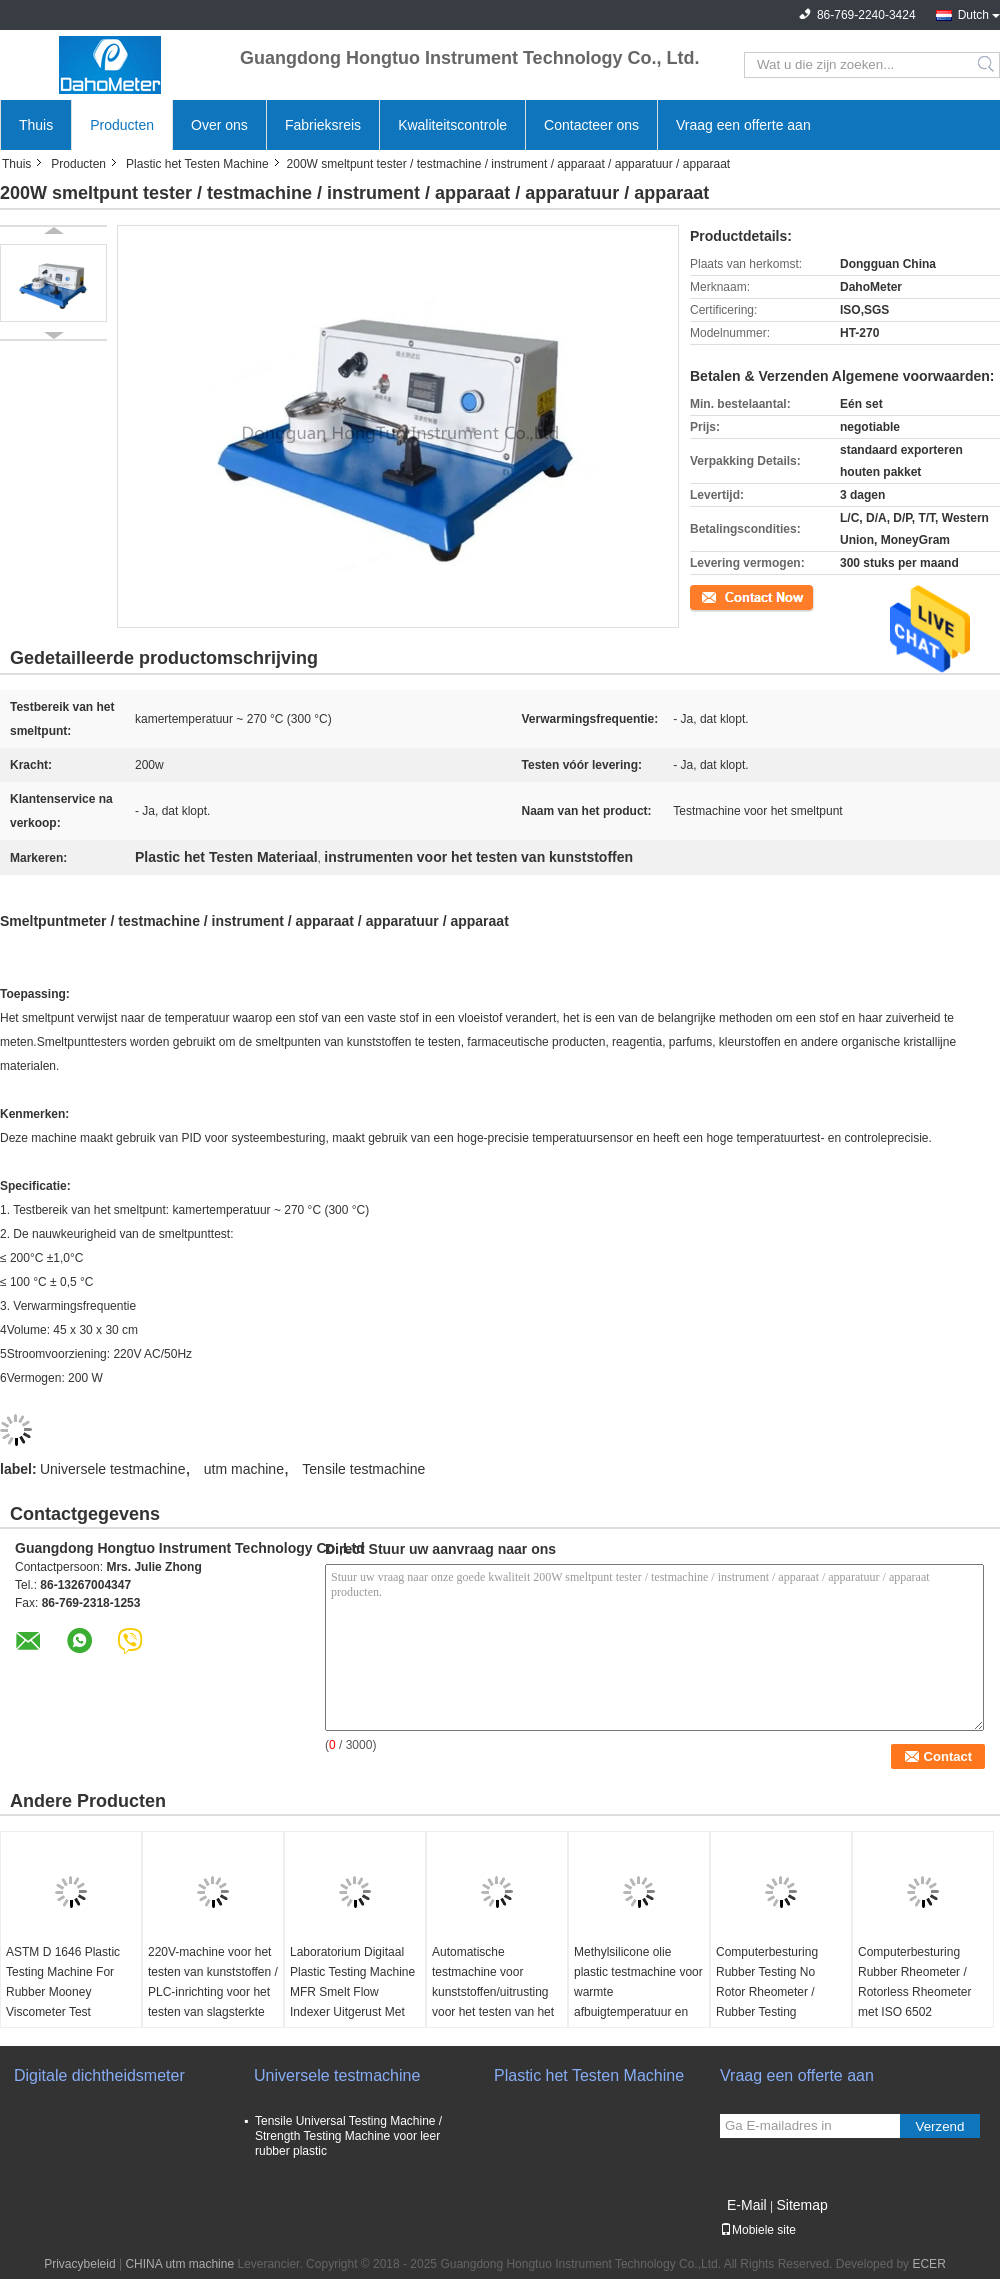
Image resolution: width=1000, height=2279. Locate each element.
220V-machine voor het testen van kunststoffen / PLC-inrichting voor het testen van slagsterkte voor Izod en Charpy (213, 1992)
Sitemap (801, 2205)
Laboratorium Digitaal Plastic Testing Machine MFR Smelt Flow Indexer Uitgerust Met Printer (352, 1992)
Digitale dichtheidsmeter (99, 2075)
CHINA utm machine (179, 2264)
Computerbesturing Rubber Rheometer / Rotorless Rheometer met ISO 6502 (914, 1982)
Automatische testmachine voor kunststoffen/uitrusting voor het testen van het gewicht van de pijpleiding (493, 2002)
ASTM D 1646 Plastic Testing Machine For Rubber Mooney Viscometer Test (63, 1982)
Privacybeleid (79, 2264)
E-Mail (747, 2205)
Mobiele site (758, 2230)
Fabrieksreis (323, 125)
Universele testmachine (113, 1469)
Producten (122, 125)
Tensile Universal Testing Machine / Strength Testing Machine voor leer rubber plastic (348, 2136)
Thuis (36, 125)
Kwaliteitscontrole (452, 125)
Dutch (973, 15)
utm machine (244, 1469)
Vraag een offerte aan (743, 125)
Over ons (219, 125)
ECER (928, 2264)
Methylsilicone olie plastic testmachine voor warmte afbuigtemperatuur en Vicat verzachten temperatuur (638, 2002)
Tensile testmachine (363, 1469)
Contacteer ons (591, 125)
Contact (710, 596)
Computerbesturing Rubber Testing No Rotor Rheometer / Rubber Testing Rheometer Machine (770, 1992)
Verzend (940, 2126)
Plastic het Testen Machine (197, 164)
